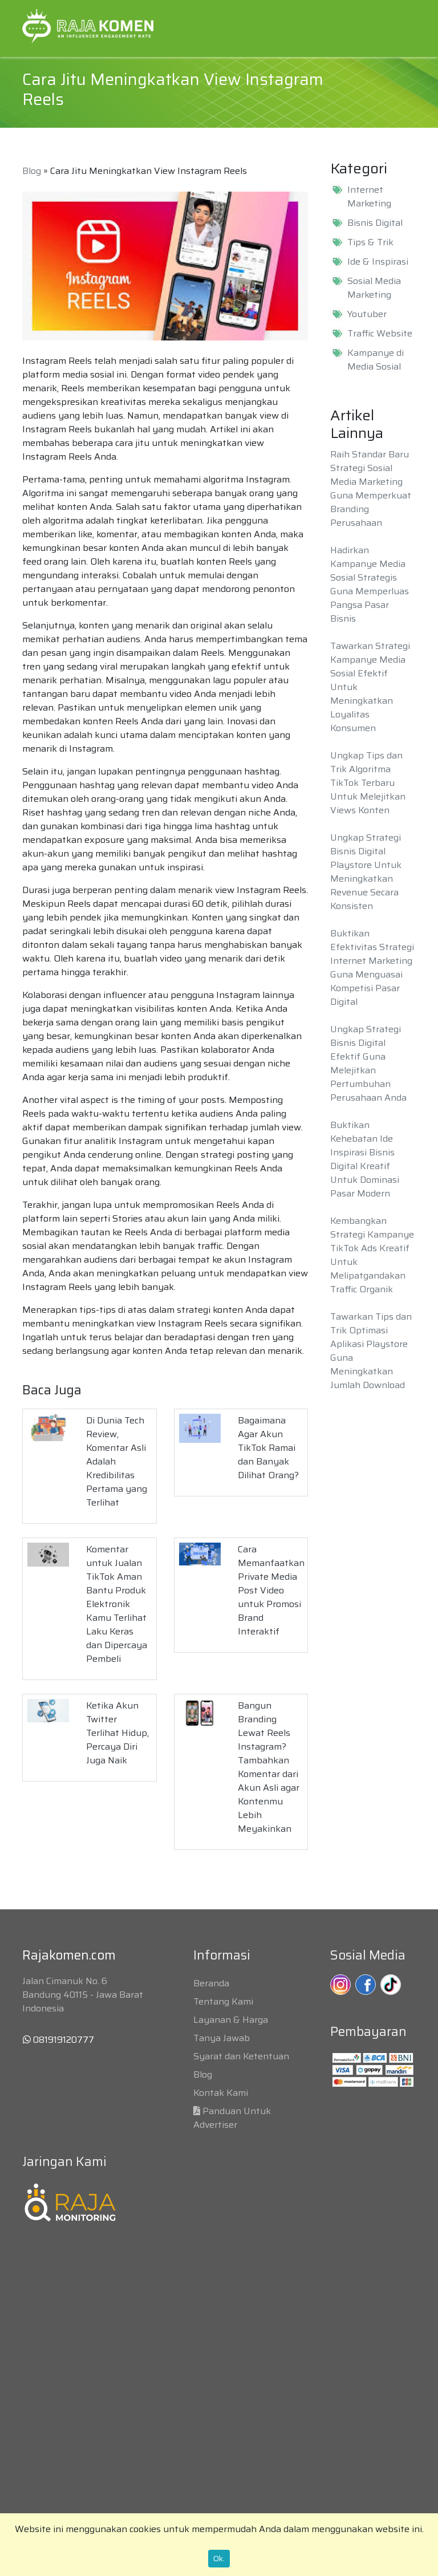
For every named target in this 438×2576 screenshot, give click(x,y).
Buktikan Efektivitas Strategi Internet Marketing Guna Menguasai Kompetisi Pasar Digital (372, 967)
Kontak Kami (220, 2093)
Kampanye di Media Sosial (375, 360)
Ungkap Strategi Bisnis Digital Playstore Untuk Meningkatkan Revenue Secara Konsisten (366, 871)
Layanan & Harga (230, 2020)
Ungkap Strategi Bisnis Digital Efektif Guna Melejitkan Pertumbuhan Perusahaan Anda (368, 1063)
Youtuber (367, 314)
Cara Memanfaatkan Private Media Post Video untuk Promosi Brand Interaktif (271, 1590)
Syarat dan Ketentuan (241, 2056)
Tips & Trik (370, 242)
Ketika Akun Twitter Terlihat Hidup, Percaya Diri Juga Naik (117, 1732)
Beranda (211, 1983)
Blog (31, 171)
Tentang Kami (223, 2001)
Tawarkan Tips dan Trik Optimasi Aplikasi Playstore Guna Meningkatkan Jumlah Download (371, 1350)
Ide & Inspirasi (377, 262)
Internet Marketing (369, 196)
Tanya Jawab (221, 2038)
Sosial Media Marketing (374, 288)
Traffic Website (379, 333)
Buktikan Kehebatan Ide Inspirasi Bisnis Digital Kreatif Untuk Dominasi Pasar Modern (364, 1159)
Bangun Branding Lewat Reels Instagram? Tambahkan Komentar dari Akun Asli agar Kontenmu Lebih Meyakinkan (268, 1767)
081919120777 (58, 2040)
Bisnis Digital (375, 223)
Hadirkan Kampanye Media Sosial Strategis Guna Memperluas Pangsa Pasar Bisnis (369, 584)
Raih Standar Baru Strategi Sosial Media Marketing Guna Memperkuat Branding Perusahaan (370, 488)
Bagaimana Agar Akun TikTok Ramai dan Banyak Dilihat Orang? (268, 1447)
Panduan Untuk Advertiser (232, 2118)
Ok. (219, 2558)
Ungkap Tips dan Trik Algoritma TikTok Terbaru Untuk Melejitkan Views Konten (367, 782)
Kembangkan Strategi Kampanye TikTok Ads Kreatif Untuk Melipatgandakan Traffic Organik (372, 1255)
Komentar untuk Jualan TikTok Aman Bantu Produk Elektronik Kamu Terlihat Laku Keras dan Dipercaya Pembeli (116, 1604)
